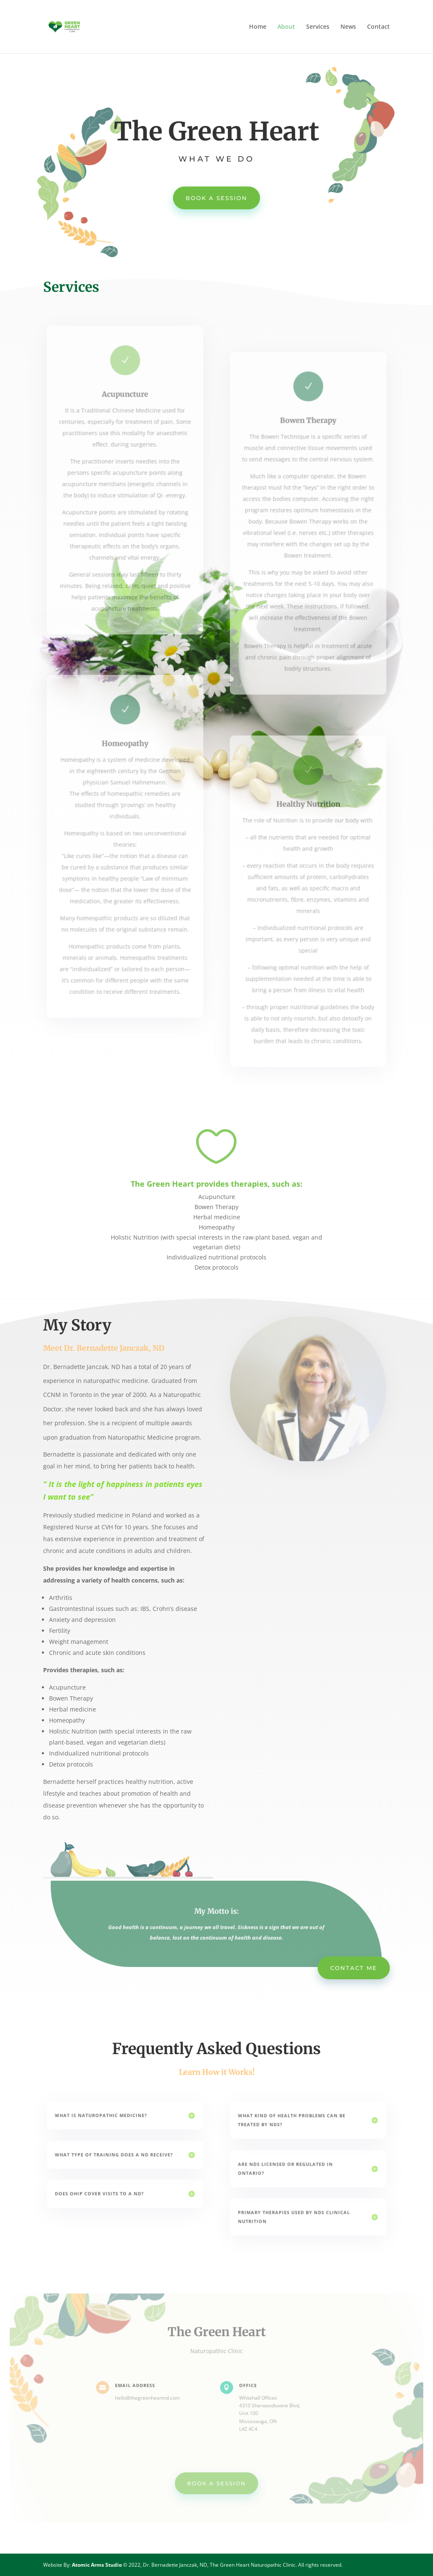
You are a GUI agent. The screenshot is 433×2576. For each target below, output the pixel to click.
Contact (378, 27)
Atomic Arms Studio (97, 2564)
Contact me (353, 1967)
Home (257, 27)
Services (317, 27)
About (286, 27)
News (348, 27)
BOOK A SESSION (216, 198)
